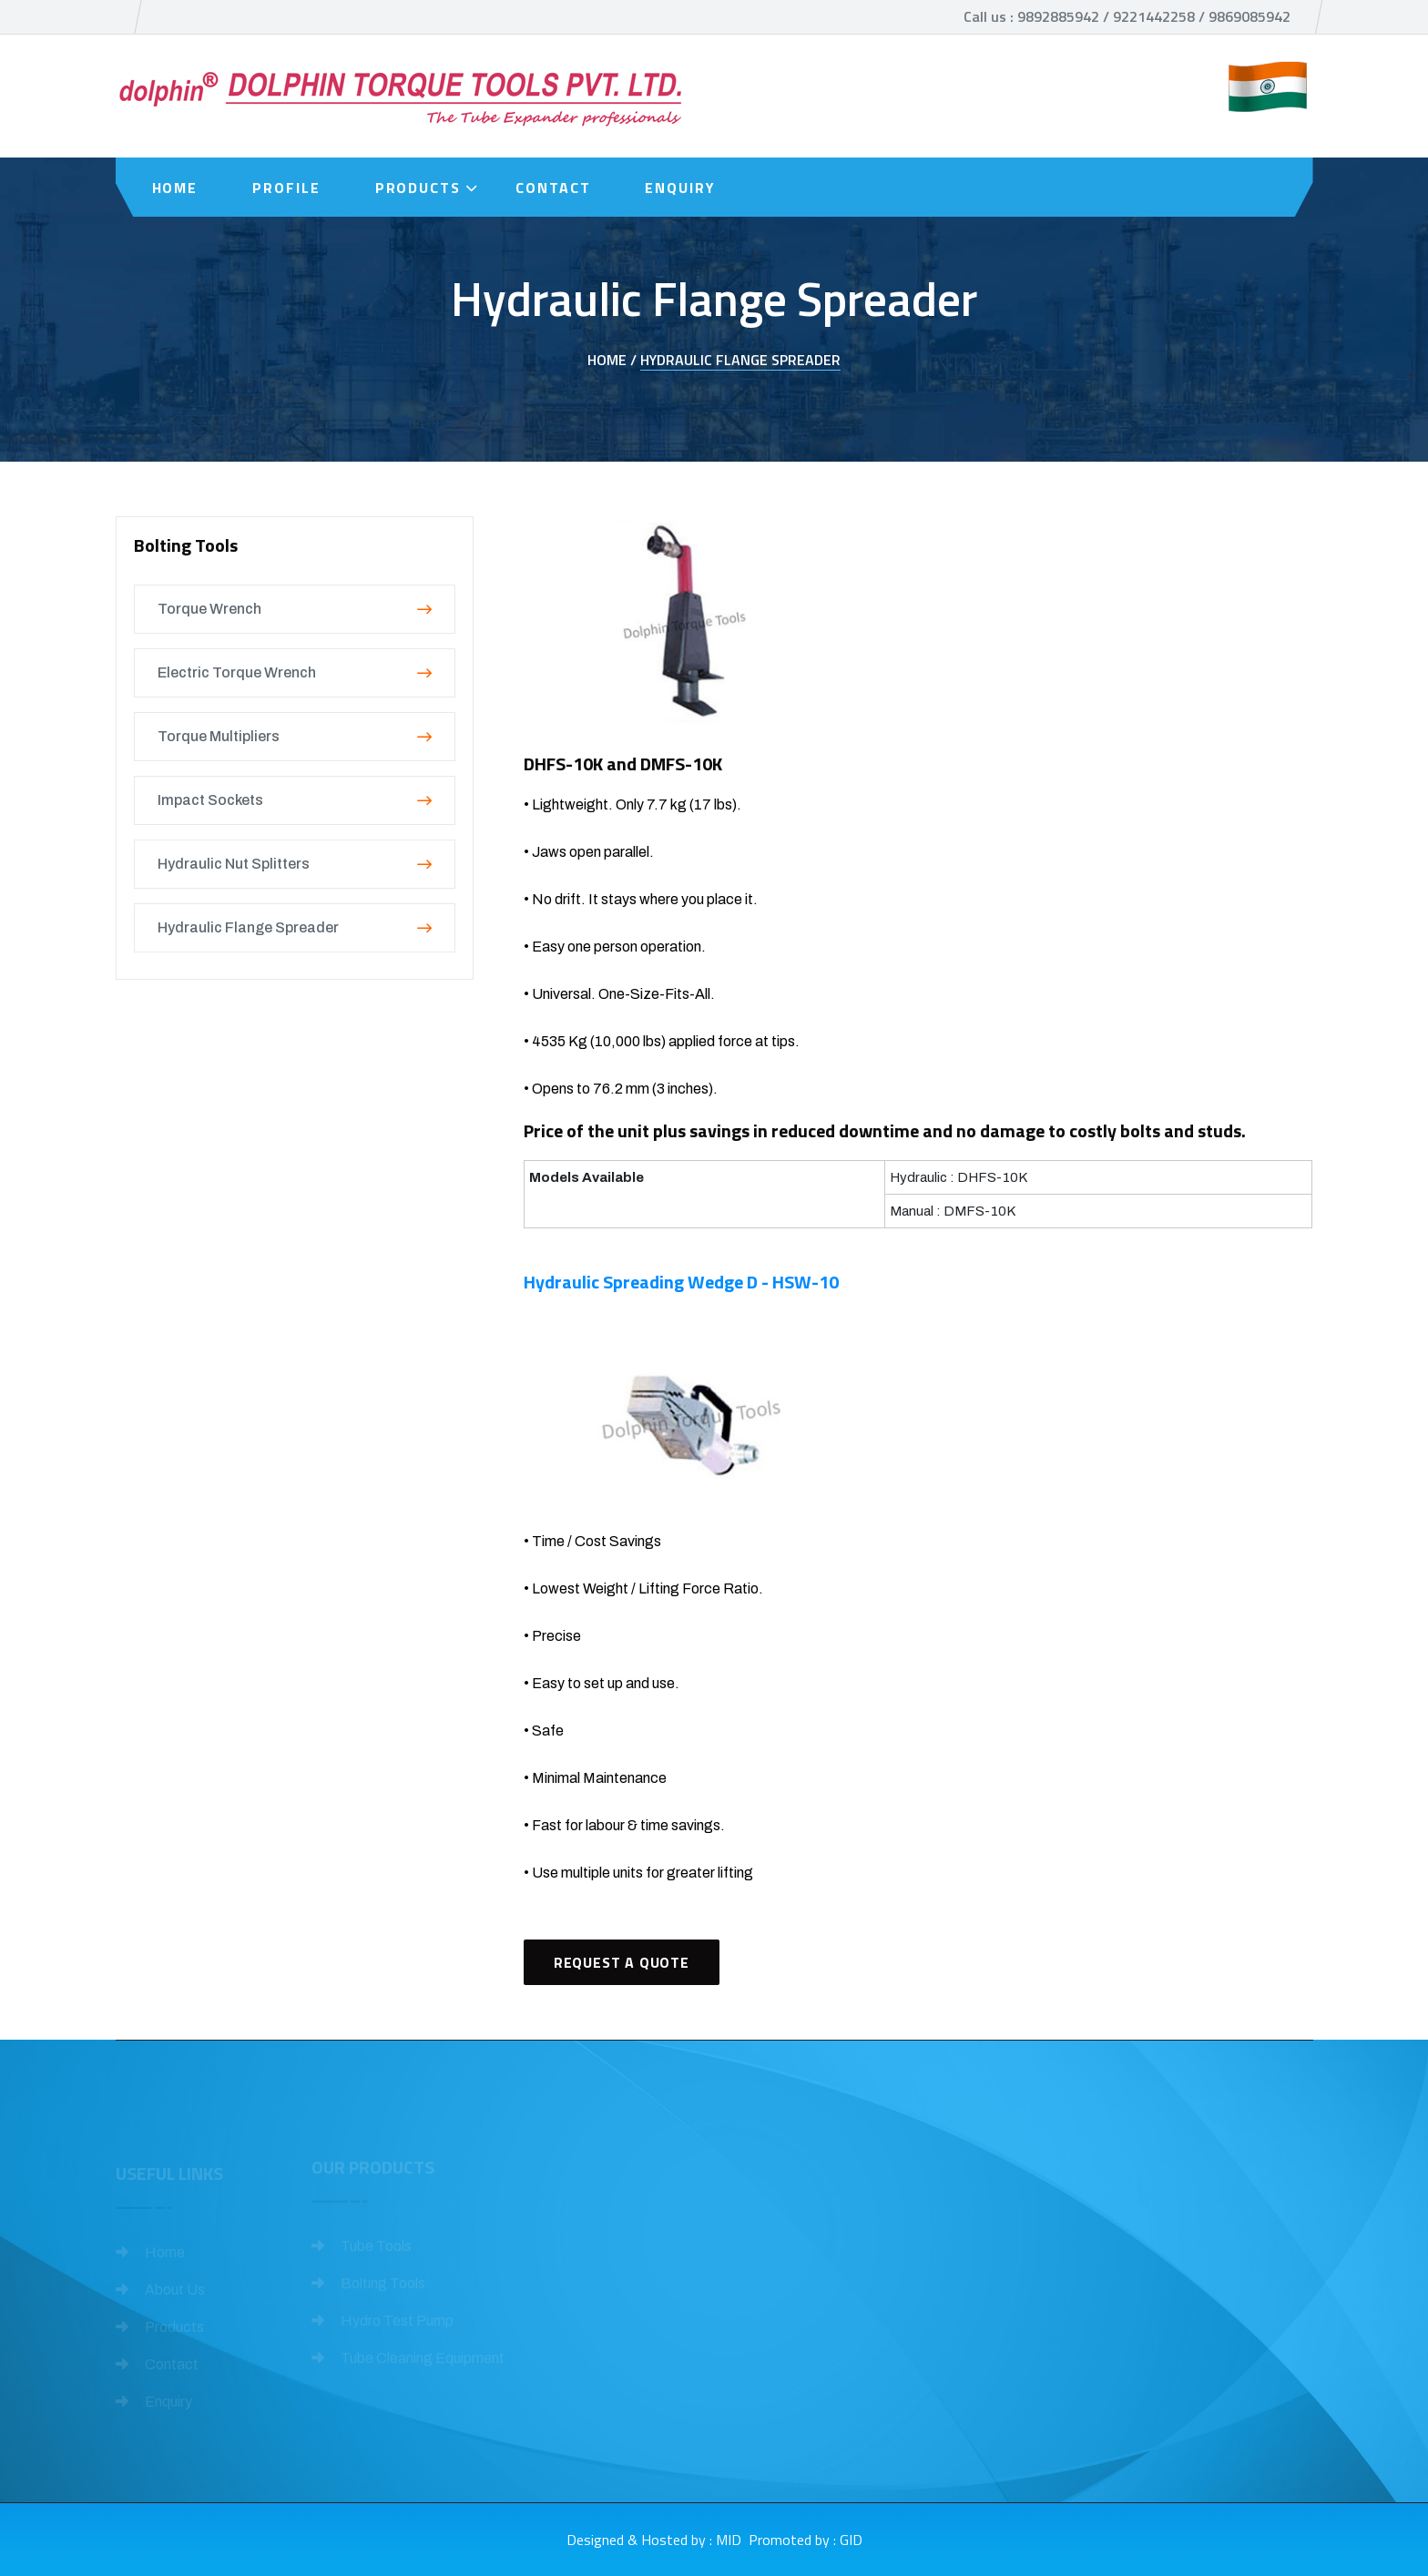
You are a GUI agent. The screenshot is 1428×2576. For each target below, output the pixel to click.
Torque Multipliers (295, 736)
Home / (612, 360)
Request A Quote (621, 1962)
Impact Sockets (295, 800)
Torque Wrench (295, 608)
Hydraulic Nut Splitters (295, 863)
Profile (286, 188)
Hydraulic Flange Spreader (740, 360)
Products (418, 188)
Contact (552, 188)
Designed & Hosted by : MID (653, 2540)
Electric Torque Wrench (295, 672)
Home (175, 188)
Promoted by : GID (805, 2540)
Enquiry (680, 188)
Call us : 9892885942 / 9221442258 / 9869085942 (1127, 16)
